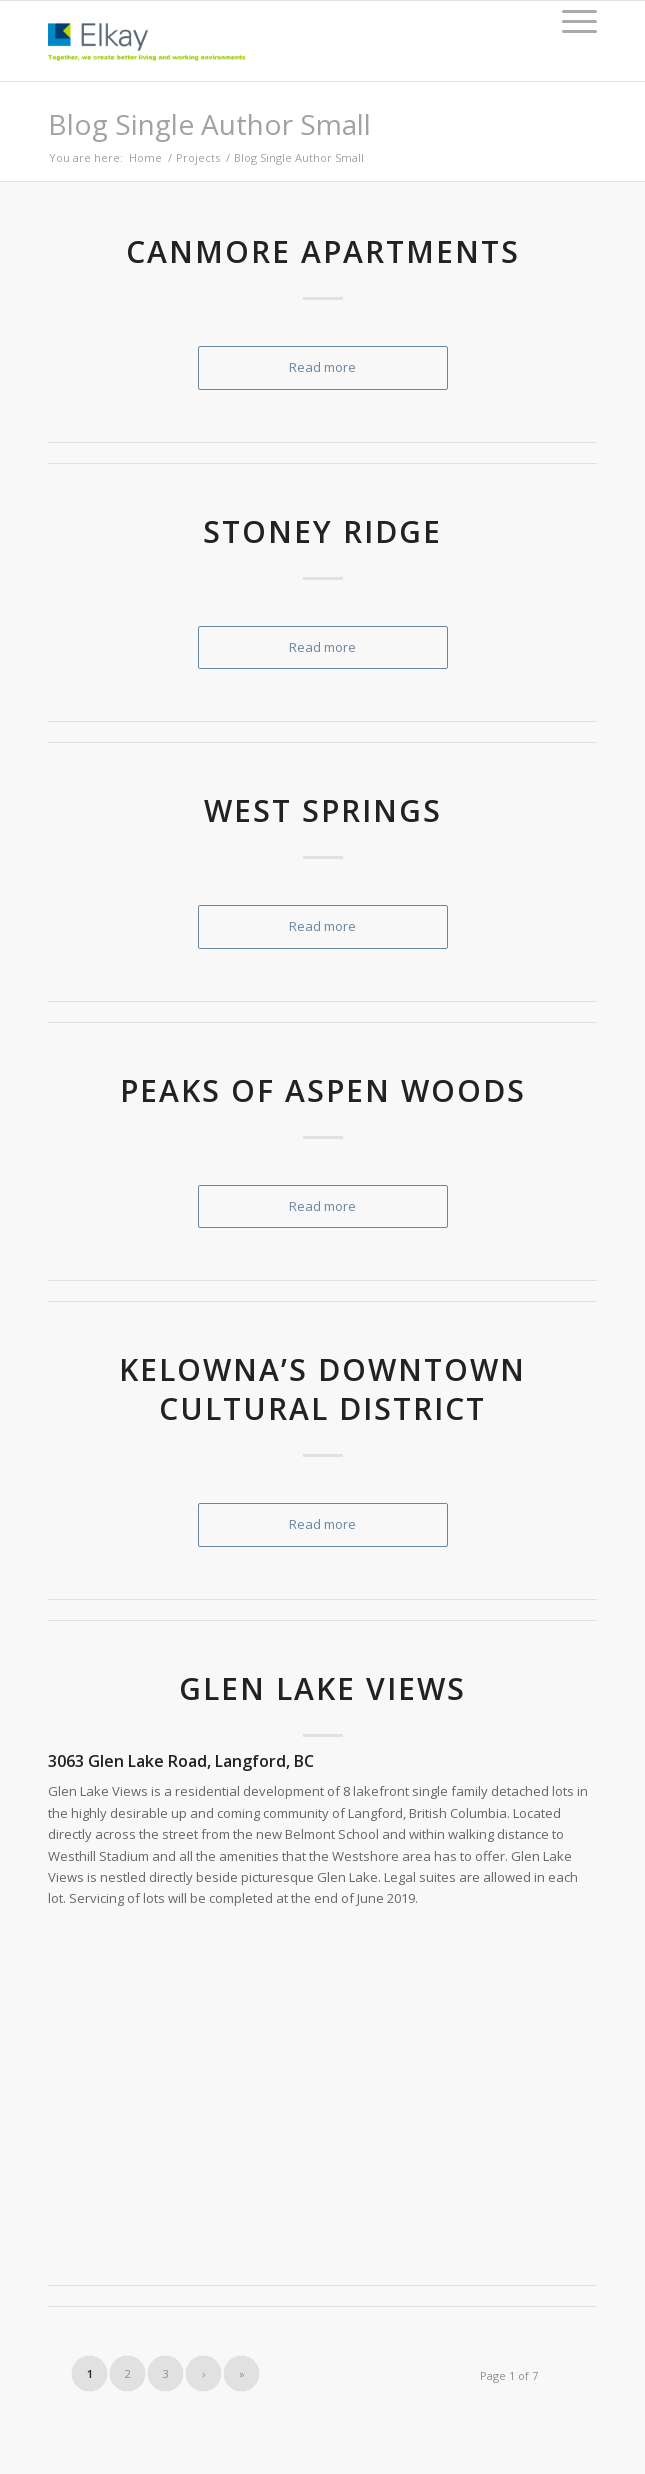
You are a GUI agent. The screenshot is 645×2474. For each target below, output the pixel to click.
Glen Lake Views (322, 1688)
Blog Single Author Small (209, 124)
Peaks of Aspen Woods (323, 1090)
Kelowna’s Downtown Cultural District (322, 1389)
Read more (322, 367)
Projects (198, 157)
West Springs (323, 810)
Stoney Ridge (322, 531)
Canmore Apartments (323, 251)
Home (145, 157)
